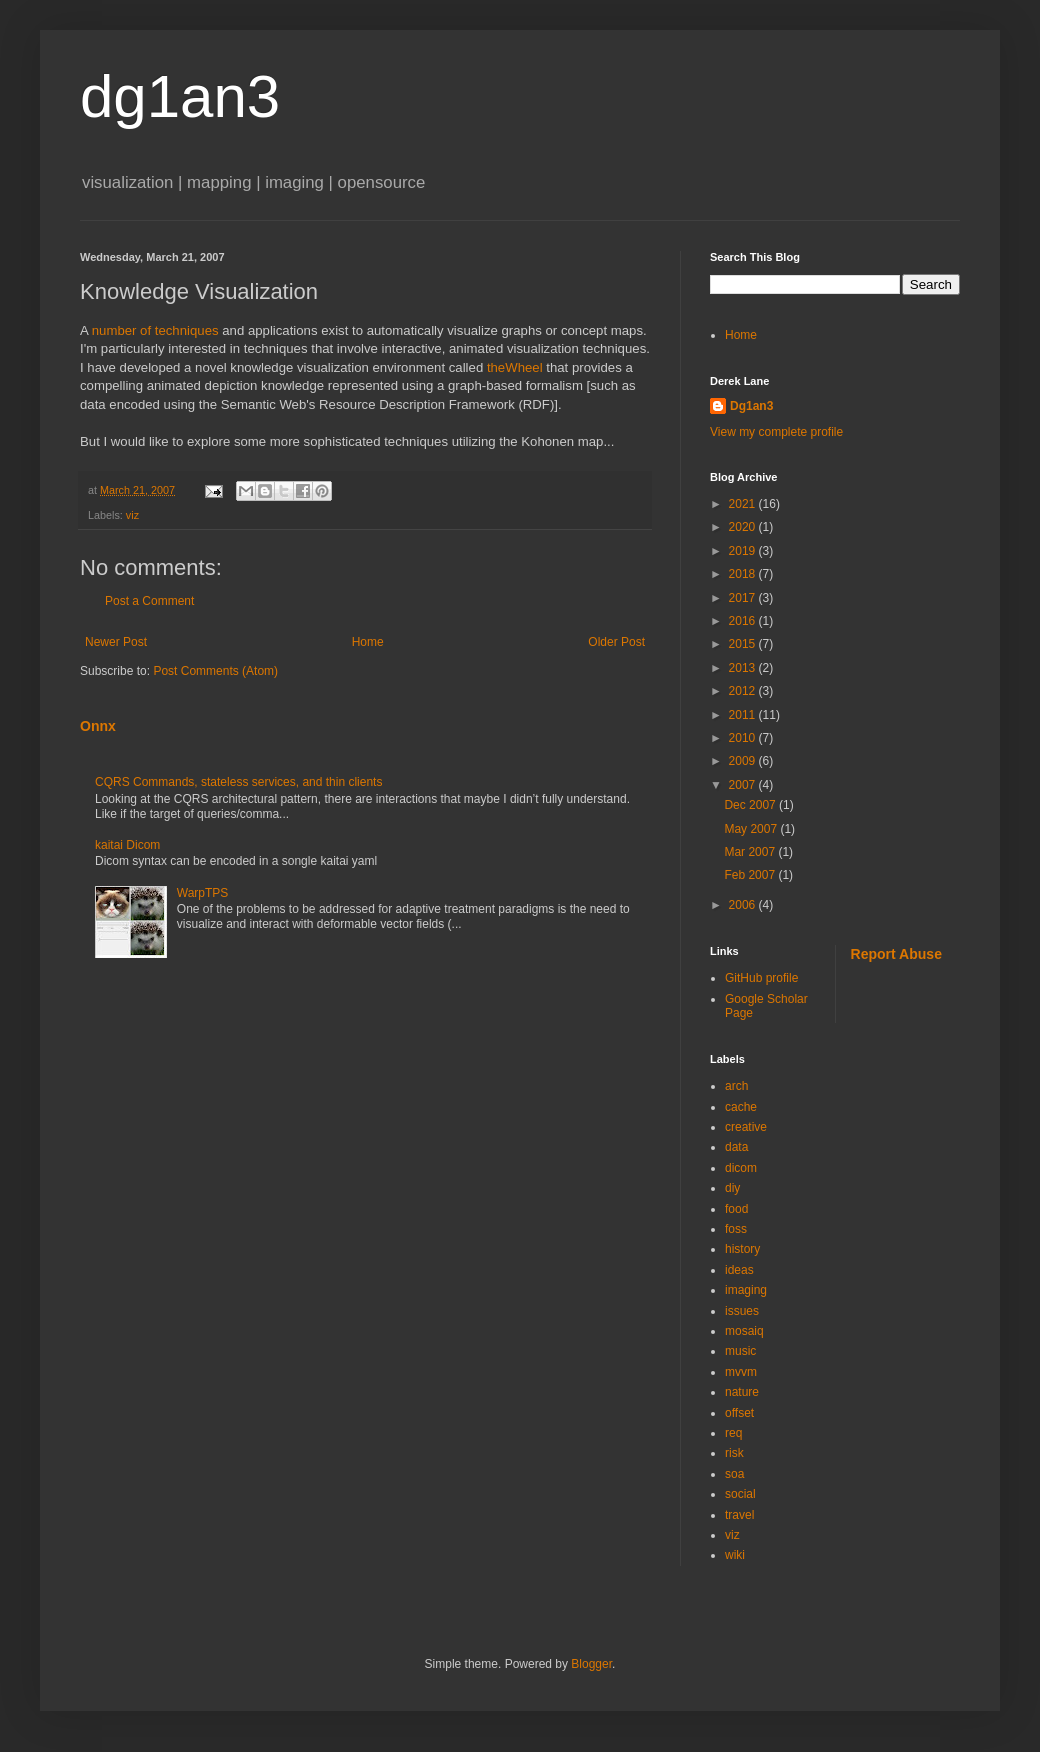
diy (732, 1188)
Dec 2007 (751, 805)
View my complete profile (776, 432)
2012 (744, 691)
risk (734, 1453)
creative (746, 1127)
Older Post (616, 642)
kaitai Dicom (127, 845)
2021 (744, 504)
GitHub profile (761, 978)
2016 (744, 621)
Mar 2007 (751, 852)
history (742, 1249)
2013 (744, 668)
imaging (746, 1290)
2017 (744, 598)
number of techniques (155, 330)
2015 (744, 644)
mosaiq (744, 1331)
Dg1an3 (751, 406)
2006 (744, 905)
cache (741, 1107)
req (733, 1433)
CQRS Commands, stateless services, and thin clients (238, 782)
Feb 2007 (751, 875)
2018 (744, 574)
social (740, 1494)
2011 (744, 715)
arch (736, 1086)
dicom (741, 1168)
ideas (739, 1270)
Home (368, 642)
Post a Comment (149, 601)
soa (734, 1474)
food (736, 1209)
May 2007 (752, 829)
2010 (744, 738)
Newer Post (116, 642)
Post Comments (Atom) (215, 671)
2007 (744, 785)
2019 (744, 551)
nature (742, 1392)
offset (739, 1413)
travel (739, 1515)
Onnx (98, 726)
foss (736, 1229)
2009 (744, 761)
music (740, 1351)
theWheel (515, 367)
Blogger (591, 1664)
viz (132, 515)
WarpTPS (203, 893)
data (736, 1147)
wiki (735, 1555)
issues (742, 1311)
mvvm (741, 1372)
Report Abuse (896, 954)
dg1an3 (180, 96)
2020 (744, 527)
